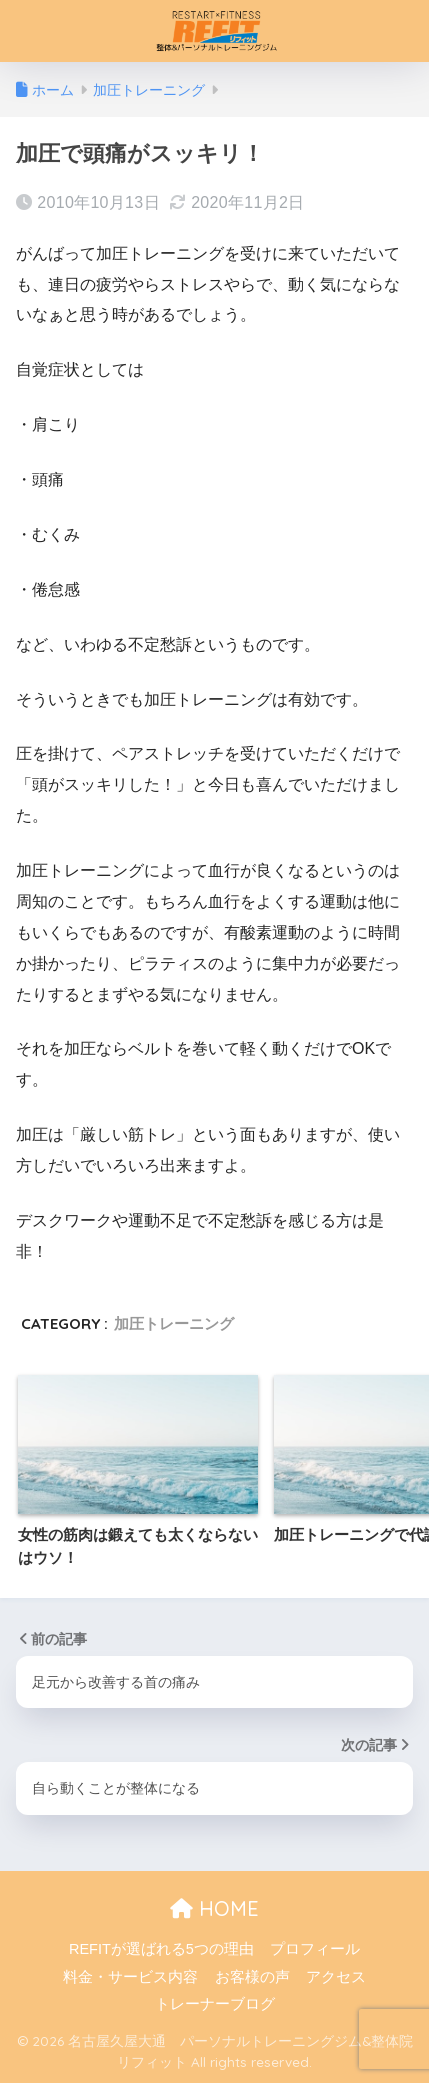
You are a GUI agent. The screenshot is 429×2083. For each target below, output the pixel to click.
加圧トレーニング (174, 1323)
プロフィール (315, 1949)
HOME (214, 1908)
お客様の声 (252, 1977)
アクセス (336, 1977)
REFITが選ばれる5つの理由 (161, 1949)
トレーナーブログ (215, 2004)
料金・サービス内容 (130, 1977)
